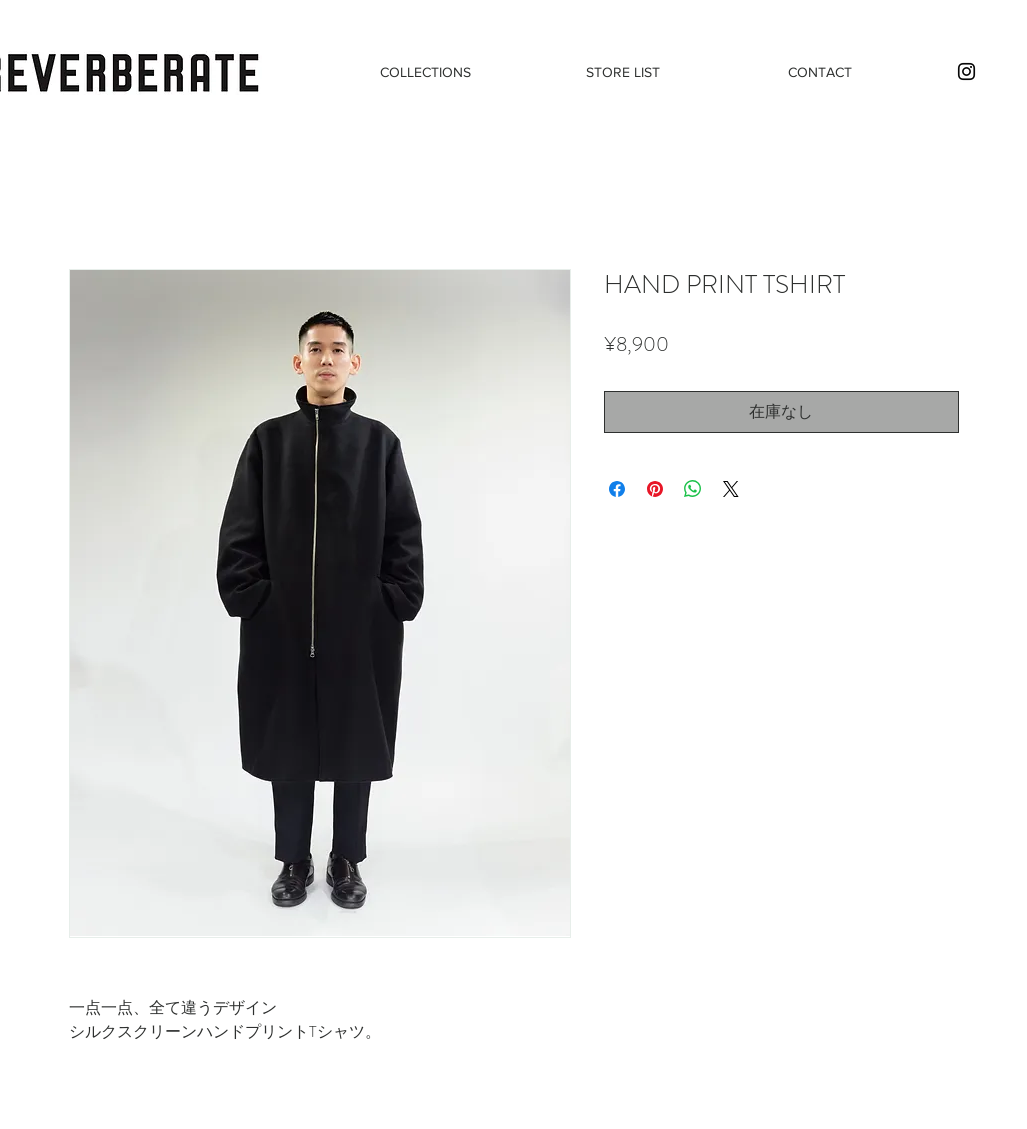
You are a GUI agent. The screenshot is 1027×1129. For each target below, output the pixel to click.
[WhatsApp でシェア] (693, 489)
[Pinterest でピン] (655, 489)
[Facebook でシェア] (617, 489)
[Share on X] (731, 489)
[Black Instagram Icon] (966, 71)
